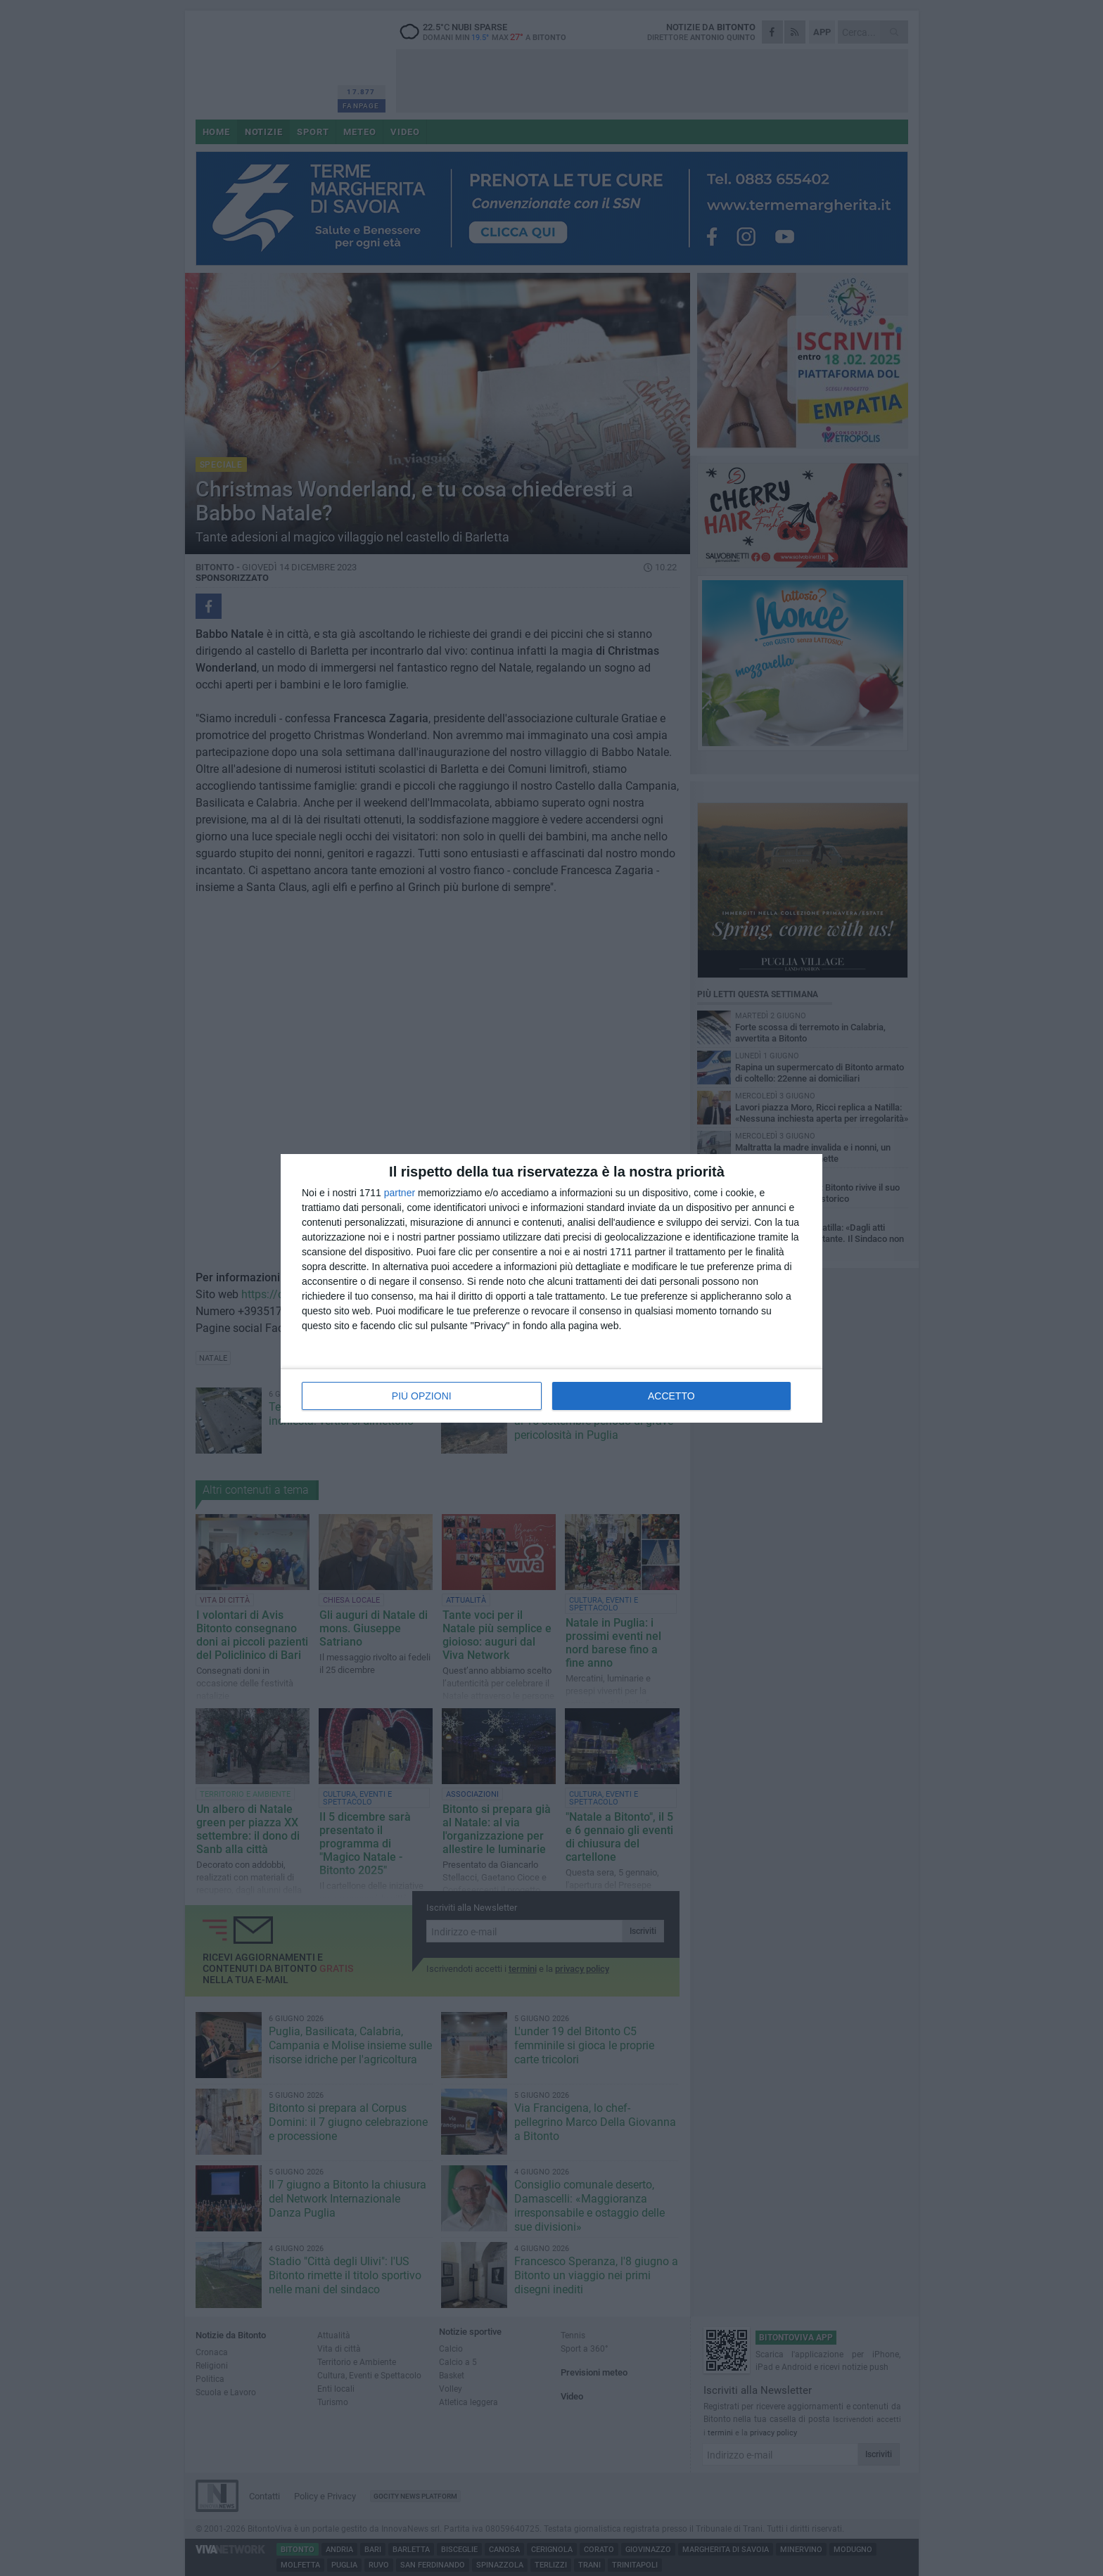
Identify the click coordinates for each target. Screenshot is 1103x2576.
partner (399, 1193)
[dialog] (551, 1288)
